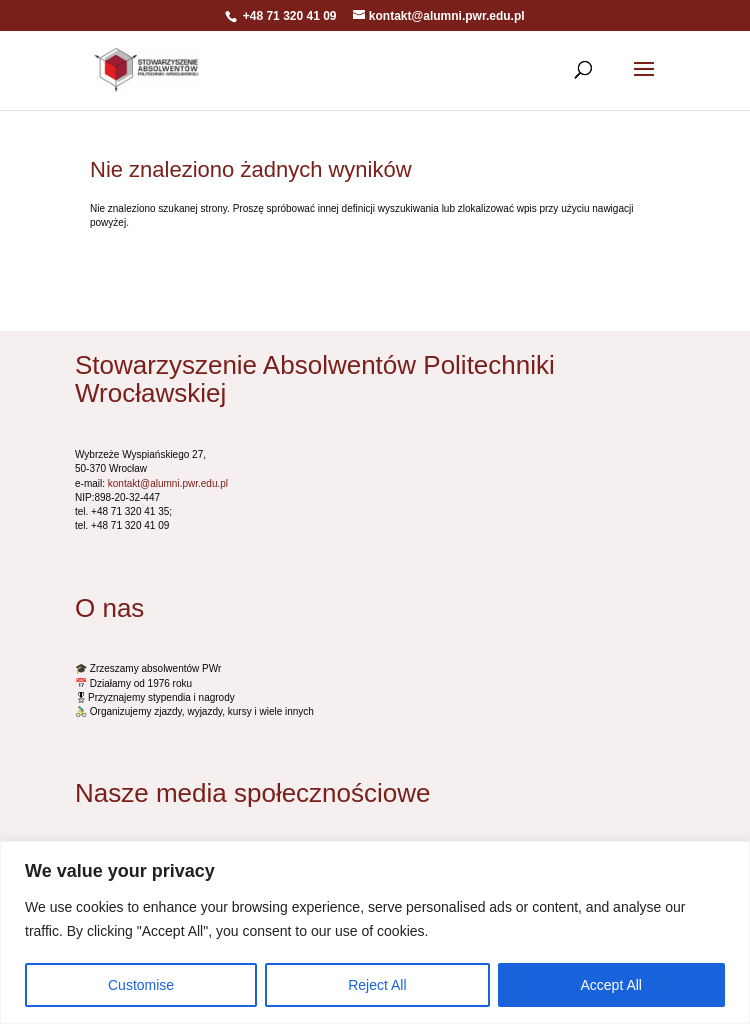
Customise (141, 985)
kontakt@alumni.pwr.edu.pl (168, 483)
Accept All (611, 985)
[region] (375, 932)
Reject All (377, 985)
